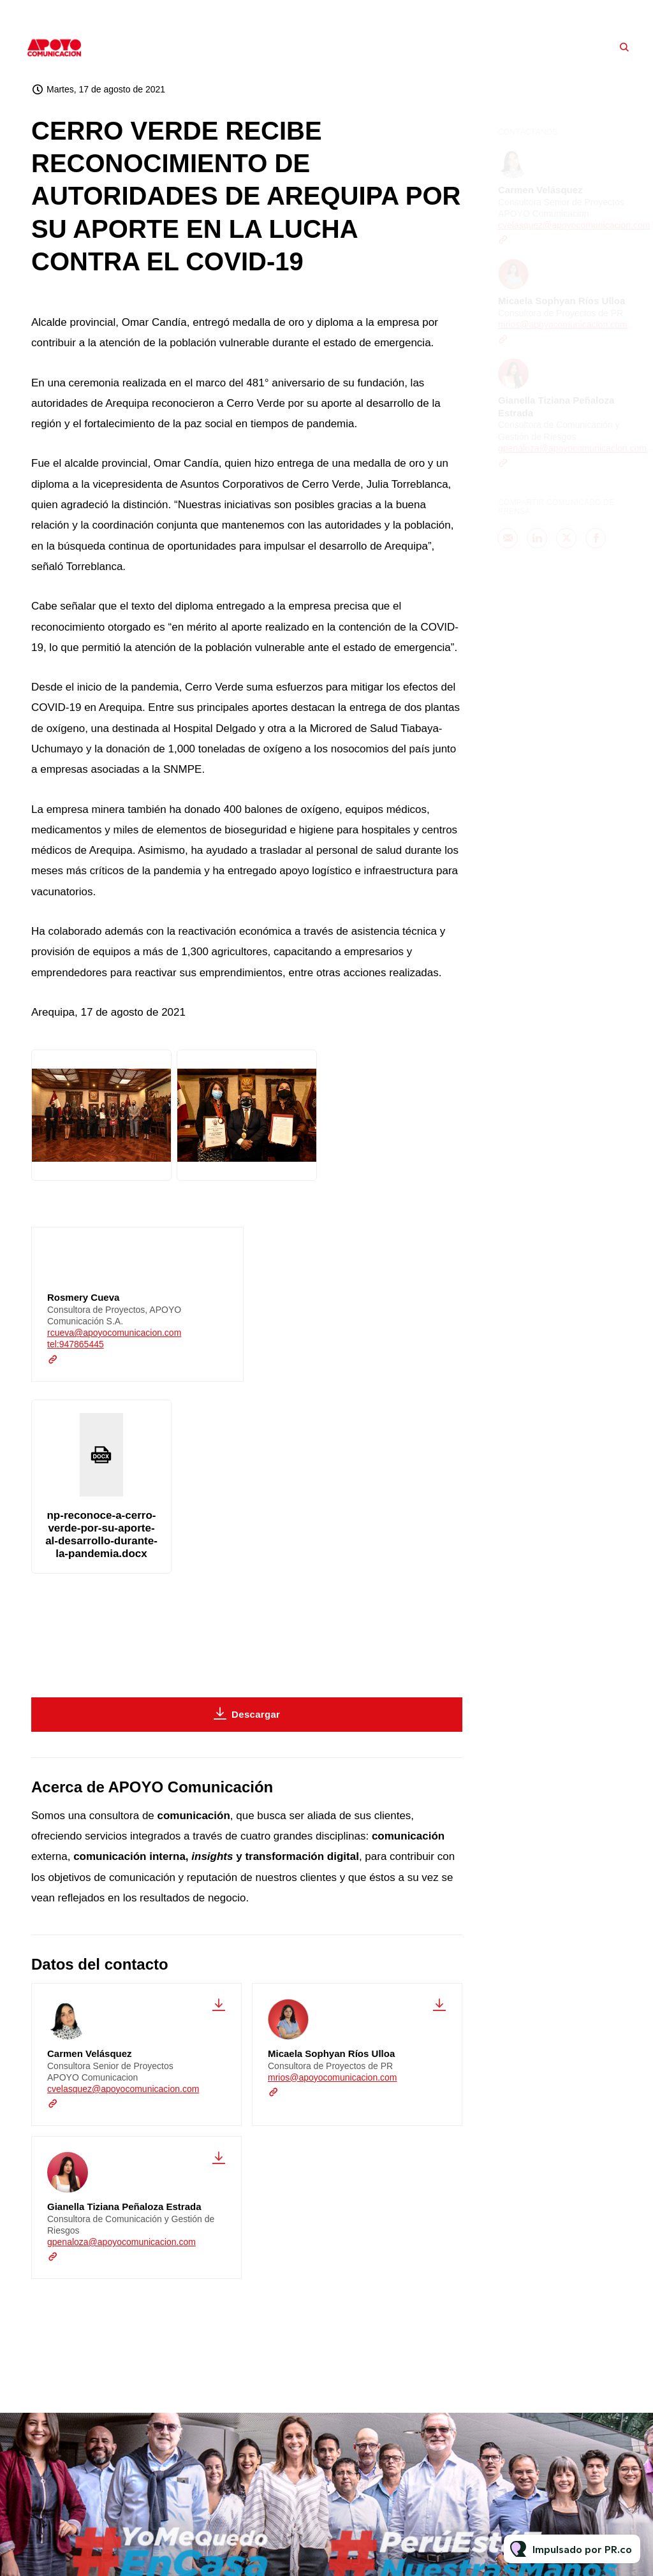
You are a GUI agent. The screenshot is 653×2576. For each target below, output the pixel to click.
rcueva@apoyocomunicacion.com (114, 1334)
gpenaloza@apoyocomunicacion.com (121, 2242)
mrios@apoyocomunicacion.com (332, 2077)
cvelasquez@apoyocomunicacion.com (123, 2089)
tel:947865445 (75, 1345)
